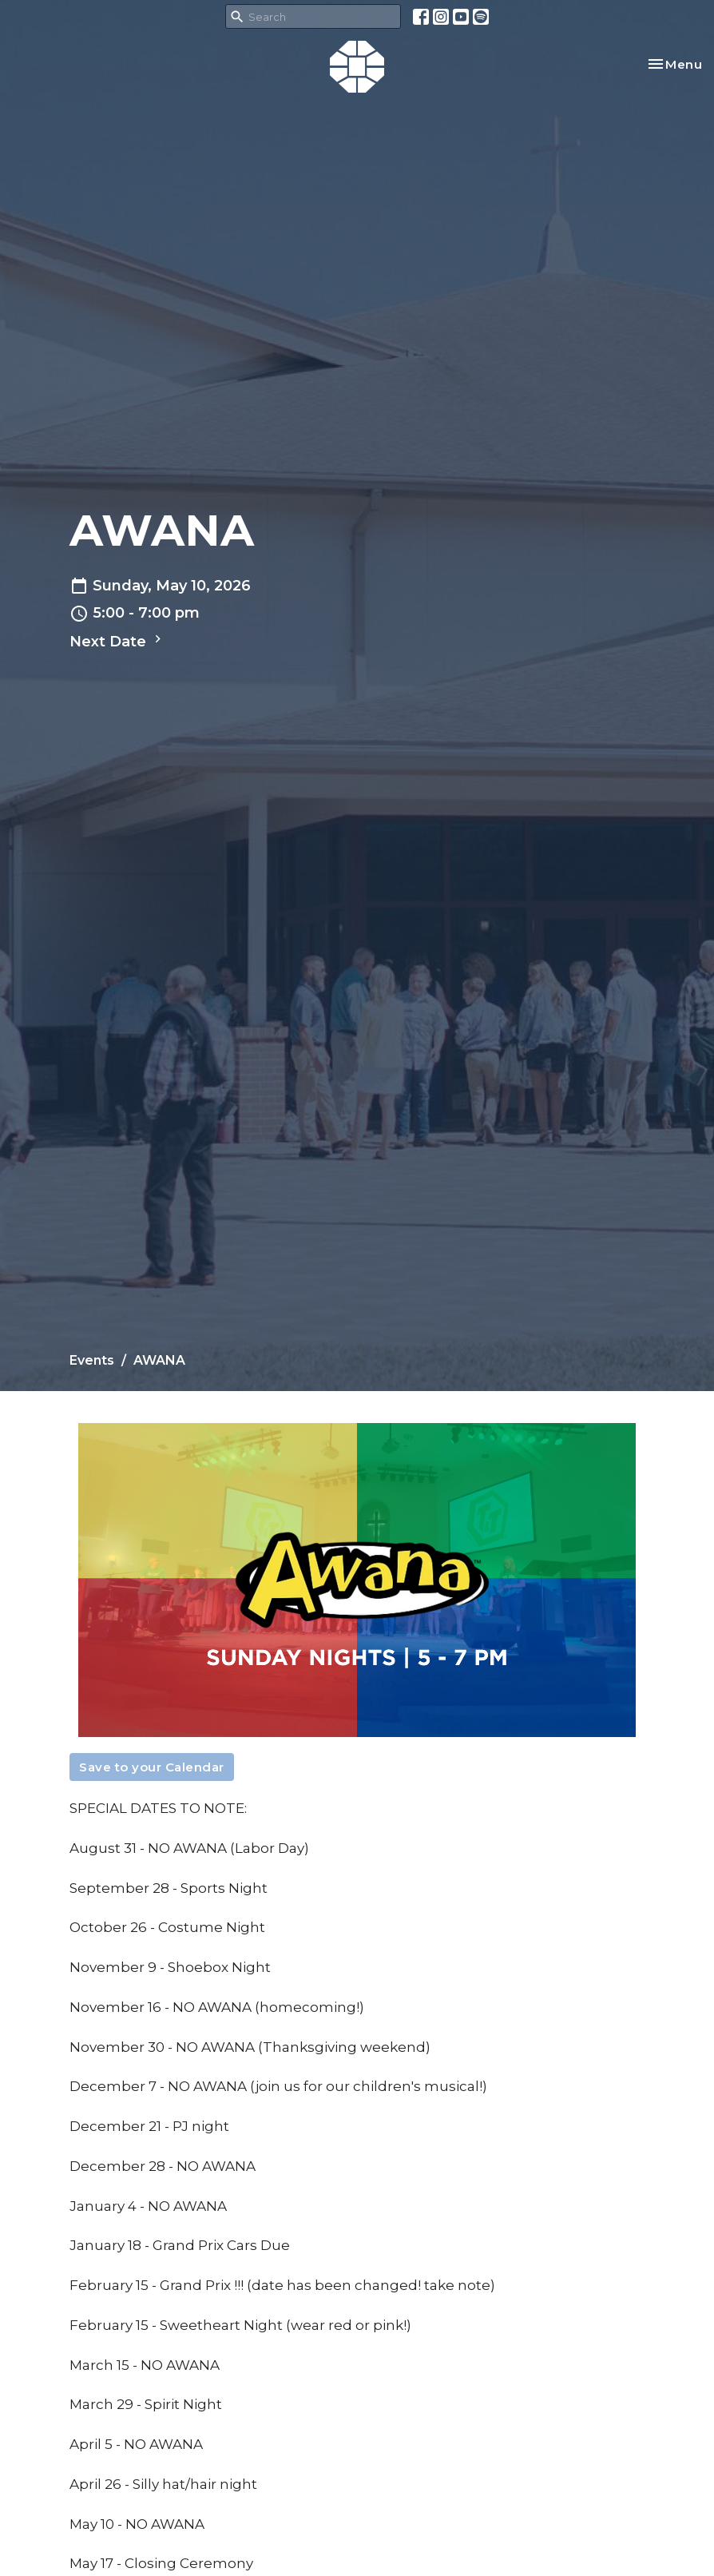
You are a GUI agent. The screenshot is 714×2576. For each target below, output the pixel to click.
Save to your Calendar (151, 1767)
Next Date (117, 640)
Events (91, 1360)
